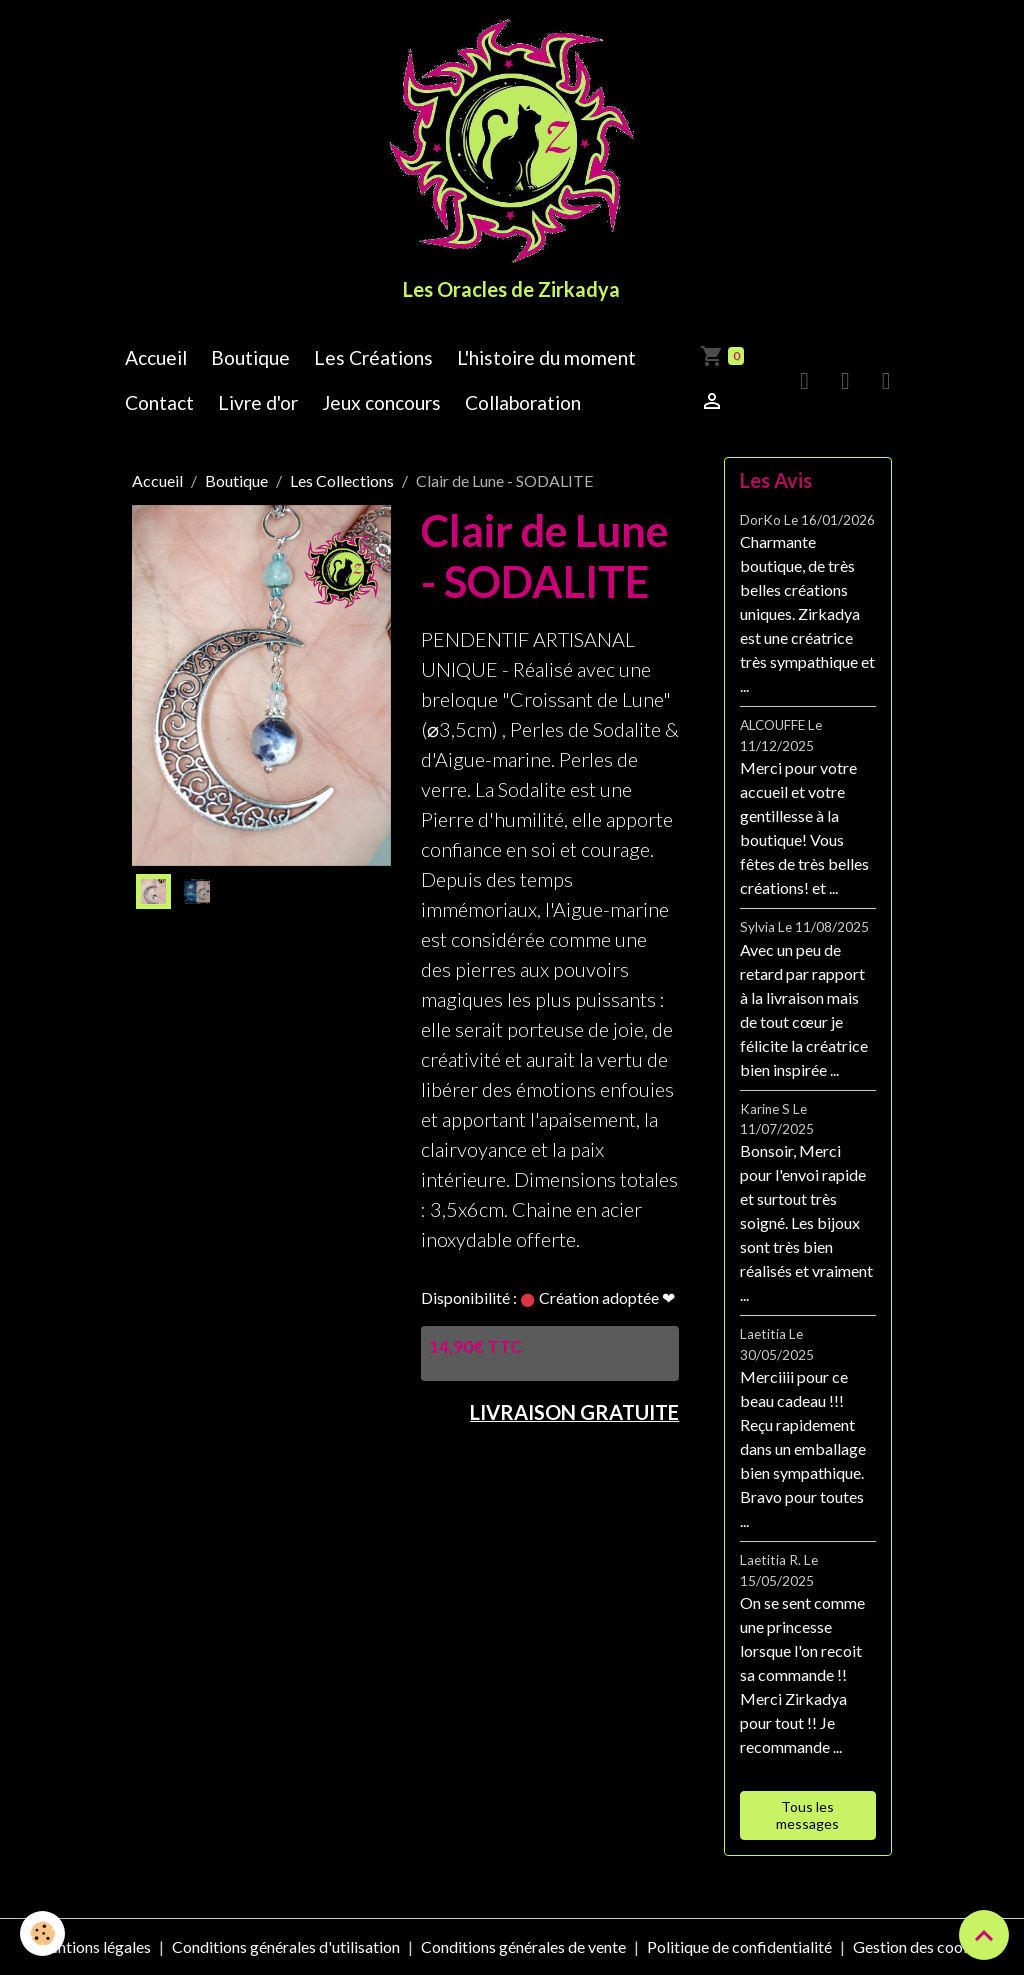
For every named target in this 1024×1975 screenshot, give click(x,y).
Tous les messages (807, 1815)
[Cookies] (42, 1933)
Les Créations (373, 357)
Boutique (250, 357)
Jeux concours (381, 402)
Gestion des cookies (922, 1946)
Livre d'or (258, 402)
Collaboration (523, 402)
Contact (159, 402)
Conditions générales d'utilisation (286, 1946)
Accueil (156, 357)
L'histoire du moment (546, 357)
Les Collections (342, 480)
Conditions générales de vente (523, 1946)
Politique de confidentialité (739, 1946)
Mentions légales (92, 1946)
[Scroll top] (984, 1935)
